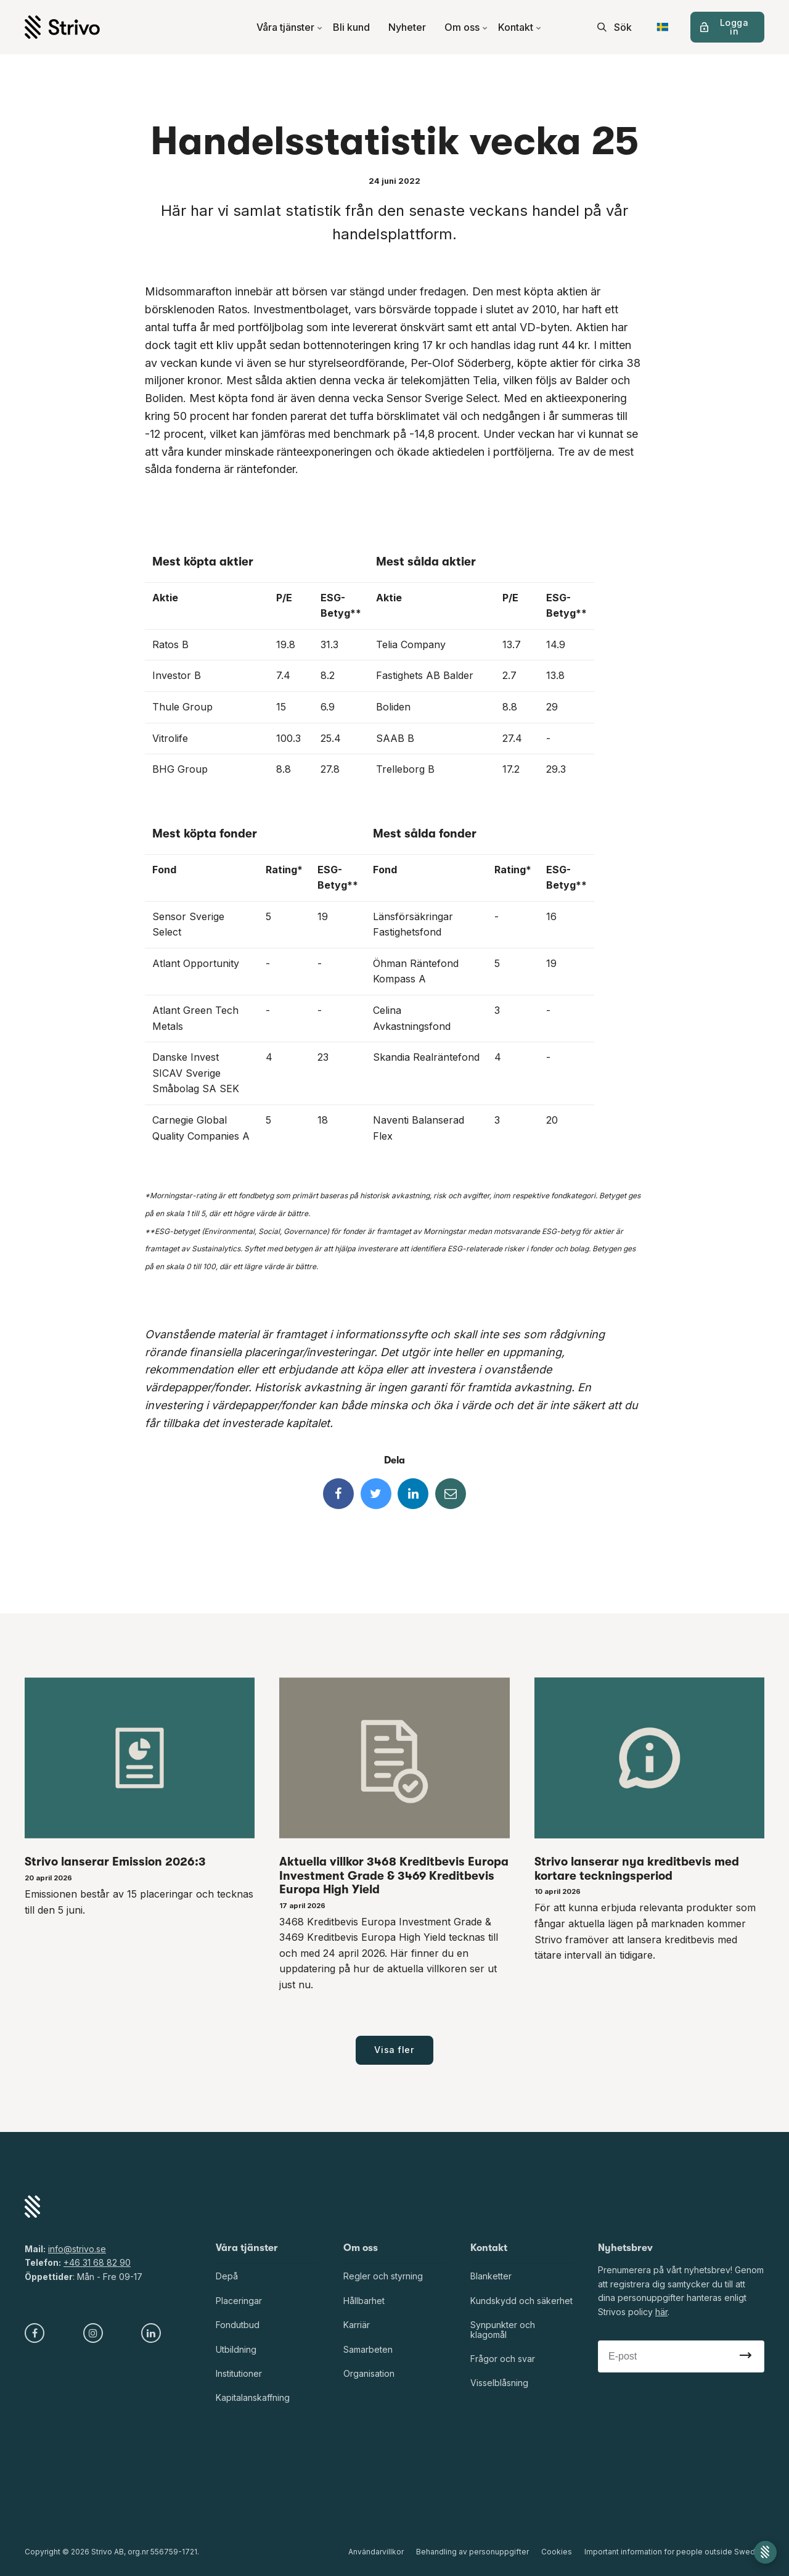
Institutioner (239, 2373)
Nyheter (407, 27)
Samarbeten (368, 2349)
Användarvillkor (376, 2551)
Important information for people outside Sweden (674, 2551)
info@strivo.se (77, 2249)
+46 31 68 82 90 (97, 2262)
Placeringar (239, 2300)
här (661, 2311)
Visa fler (394, 2049)
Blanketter (491, 2276)
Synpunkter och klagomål (502, 2329)
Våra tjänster (289, 27)
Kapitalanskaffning (253, 2397)
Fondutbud (238, 2324)
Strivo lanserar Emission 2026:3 (115, 1862)
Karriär (356, 2324)
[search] (614, 27)
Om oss (466, 27)
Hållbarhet (364, 2300)
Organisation (368, 2373)
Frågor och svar (502, 2358)
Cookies (556, 2551)
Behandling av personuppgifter (472, 2551)
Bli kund (351, 27)
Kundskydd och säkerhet (521, 2300)
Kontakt (520, 27)
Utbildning (236, 2349)
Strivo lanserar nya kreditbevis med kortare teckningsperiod (636, 1868)
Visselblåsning (499, 2382)
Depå (227, 2276)
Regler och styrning (383, 2276)
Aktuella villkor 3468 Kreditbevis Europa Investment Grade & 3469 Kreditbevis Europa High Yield (394, 1875)
